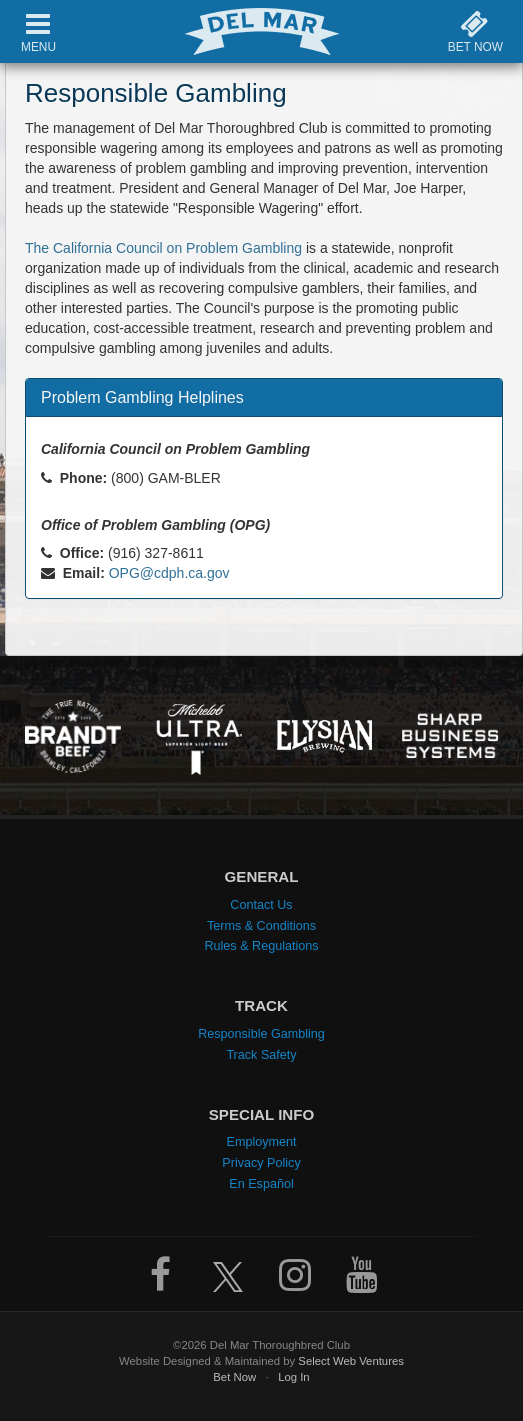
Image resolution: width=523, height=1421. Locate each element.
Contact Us (261, 901)
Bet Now (234, 1373)
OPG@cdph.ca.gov (169, 573)
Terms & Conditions (261, 922)
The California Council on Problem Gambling (163, 248)
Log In (294, 1373)
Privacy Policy (261, 1159)
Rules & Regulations (261, 942)
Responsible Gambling (261, 1030)
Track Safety (261, 1051)
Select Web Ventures (351, 1357)
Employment (262, 1138)
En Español (261, 1180)
